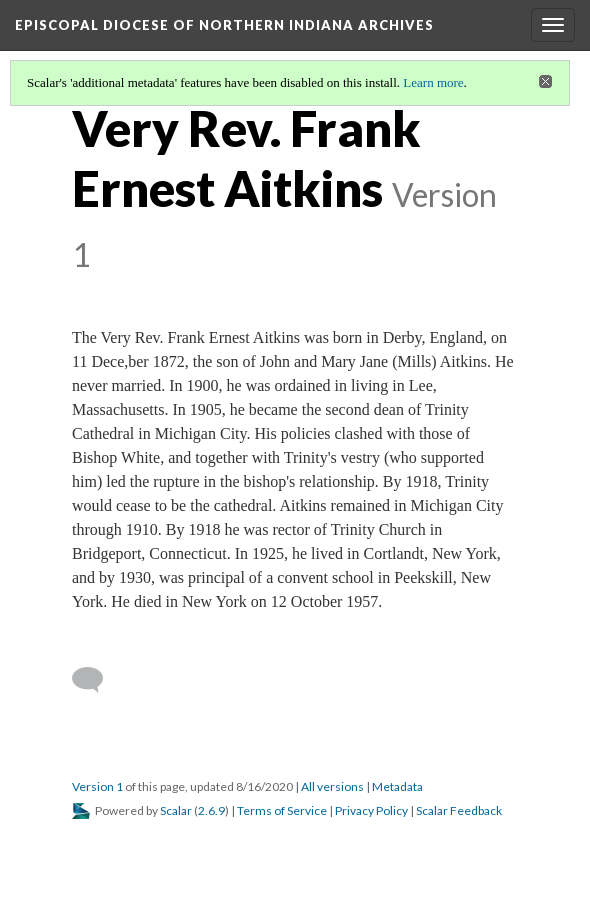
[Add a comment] (96, 680)
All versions (332, 786)
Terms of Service (282, 810)
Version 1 (97, 786)
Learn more (433, 82)
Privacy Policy (371, 810)
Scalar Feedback (459, 810)
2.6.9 (211, 810)
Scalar (176, 810)
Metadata (397, 786)
